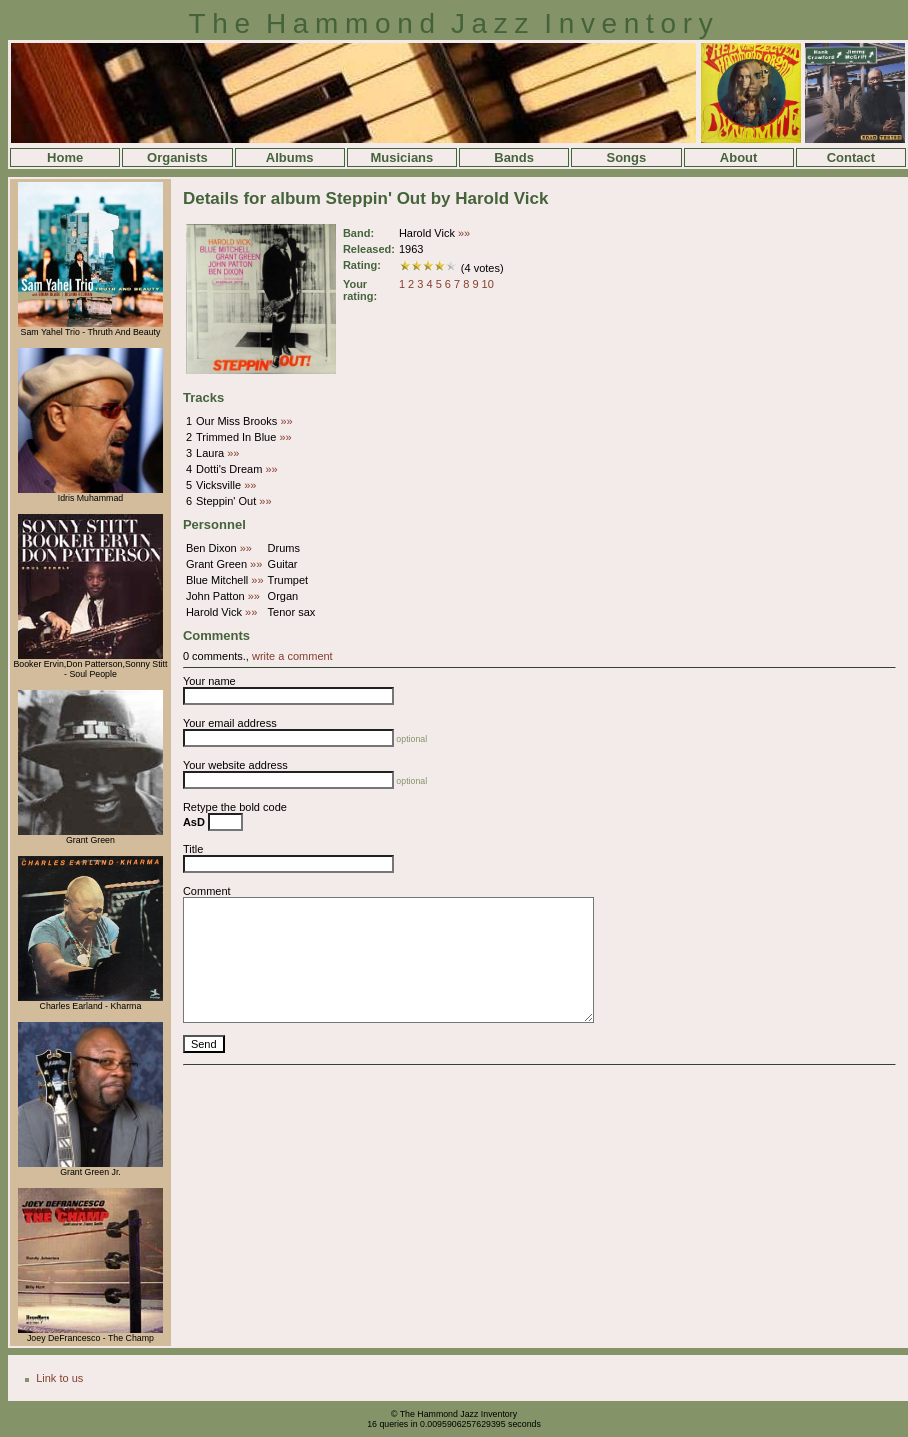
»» (464, 233)
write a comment (292, 656)
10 (488, 284)
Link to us (59, 1378)
